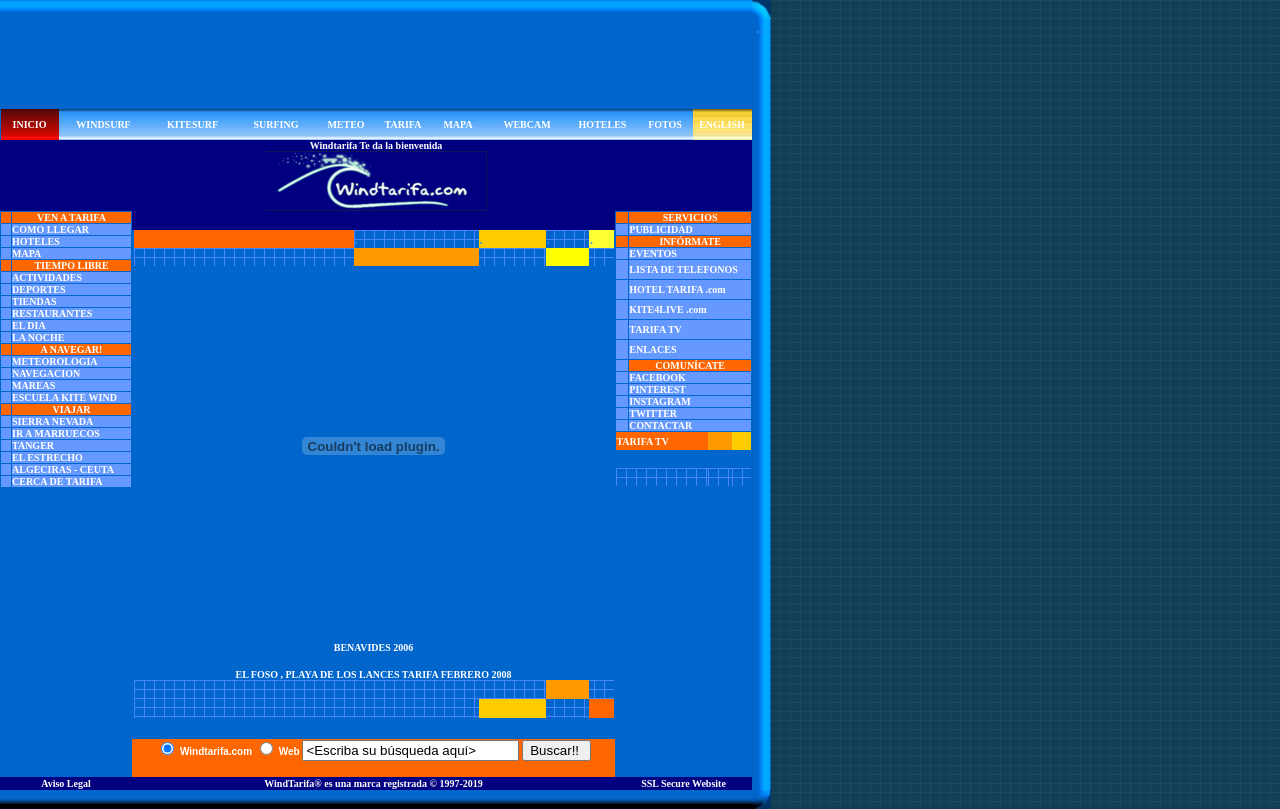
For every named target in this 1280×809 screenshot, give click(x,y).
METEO (345, 124)
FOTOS (665, 124)
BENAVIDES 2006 (374, 647)
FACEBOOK (657, 377)
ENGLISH (722, 124)
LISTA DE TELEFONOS (683, 269)
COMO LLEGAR (50, 229)
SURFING (275, 124)
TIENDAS (34, 301)
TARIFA (403, 124)
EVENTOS (653, 253)
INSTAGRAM (659, 401)
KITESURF (192, 124)
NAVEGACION (46, 373)
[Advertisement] (376, 64)
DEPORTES (39, 289)
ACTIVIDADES (47, 277)
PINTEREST (657, 389)
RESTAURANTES (52, 313)
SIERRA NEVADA (52, 421)
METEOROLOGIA (55, 361)
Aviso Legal (66, 783)
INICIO (30, 124)
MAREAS (33, 385)
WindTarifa (289, 783)
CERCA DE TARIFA (57, 481)
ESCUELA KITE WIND (64, 397)
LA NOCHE (38, 337)
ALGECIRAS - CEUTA (63, 469)
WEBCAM (526, 124)
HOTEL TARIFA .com (677, 289)
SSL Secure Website (683, 783)
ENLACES (652, 349)
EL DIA (29, 325)
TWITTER (653, 413)
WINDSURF (103, 124)
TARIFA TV (655, 329)
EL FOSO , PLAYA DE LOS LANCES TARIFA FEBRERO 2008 (374, 674)
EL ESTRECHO (47, 457)
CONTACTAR (660, 425)
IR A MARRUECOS (56, 433)
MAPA (457, 124)
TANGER (33, 445)
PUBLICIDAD (660, 229)
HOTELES (603, 124)
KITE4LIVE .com (667, 309)
